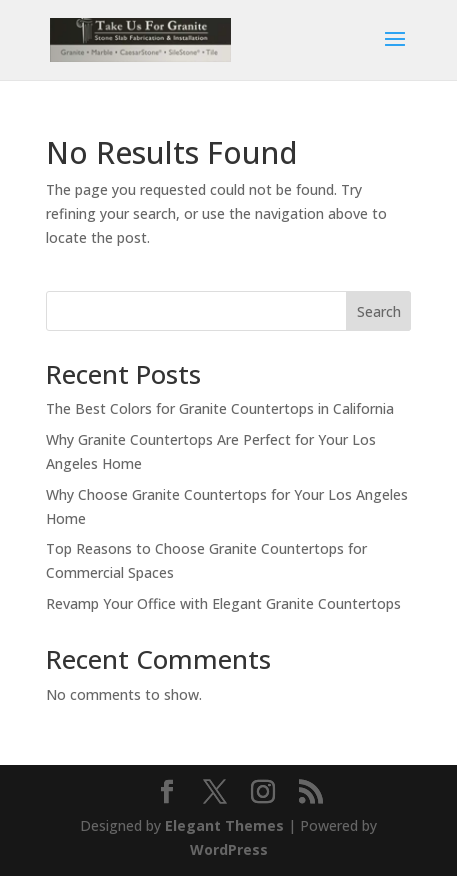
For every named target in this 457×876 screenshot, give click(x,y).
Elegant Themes (224, 825)
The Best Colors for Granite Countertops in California (220, 408)
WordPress (229, 849)
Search (379, 311)
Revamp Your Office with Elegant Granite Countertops (223, 603)
